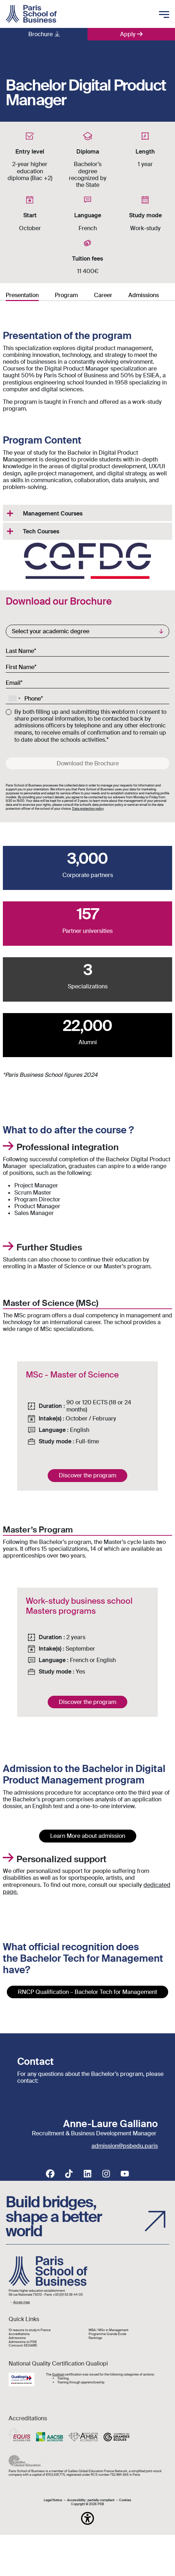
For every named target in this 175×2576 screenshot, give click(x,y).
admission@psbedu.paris (124, 2146)
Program (66, 295)
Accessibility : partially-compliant (90, 2500)
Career (103, 295)
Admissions (143, 295)
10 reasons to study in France (30, 2330)
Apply (128, 34)
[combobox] (14, 698)
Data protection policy (88, 809)
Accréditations (19, 2334)
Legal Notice (53, 2500)
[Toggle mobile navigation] (164, 15)
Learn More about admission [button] (87, 1836)
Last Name (20, 650)
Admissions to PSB (23, 2342)
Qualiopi (58, 2374)
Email (13, 682)
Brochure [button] (40, 34)
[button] (87, 2518)
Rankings (95, 2338)
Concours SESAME (23, 2346)
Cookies (125, 2500)
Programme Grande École (107, 2334)
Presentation (22, 295)
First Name (20, 666)
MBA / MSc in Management (108, 2330)
